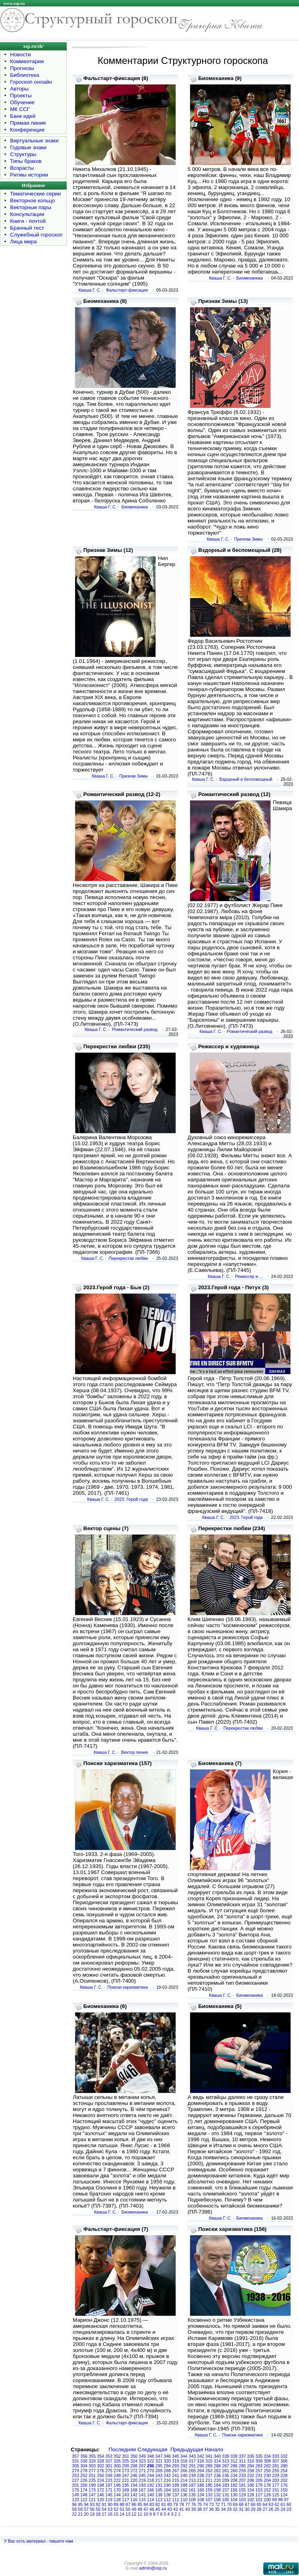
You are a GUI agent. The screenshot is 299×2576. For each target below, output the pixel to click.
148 (84, 2494)
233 (242, 2475)
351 (125, 2456)
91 (104, 2504)
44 (163, 2509)
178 (267, 2485)
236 (217, 2475)
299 (125, 2465)
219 (142, 2480)
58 (80, 2509)
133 (209, 2494)
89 (116, 2504)
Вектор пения (134, 1752)
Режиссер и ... (249, 1276)
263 (209, 2470)
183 (225, 2485)
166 (150, 2490)
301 (109, 2465)
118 (117, 2499)
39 (193, 2509)
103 (242, 2499)
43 (169, 2509)
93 (92, 2504)
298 (133, 2465)
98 (280, 2499)
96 (74, 2504)
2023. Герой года (131, 1499)
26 (270, 2509)
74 (205, 2504)
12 (133, 2514)
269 (159, 2470)
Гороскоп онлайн (31, 82)
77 (187, 2504)
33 (229, 2509)
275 (109, 2470)
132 (217, 2494)
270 (150, 2470)
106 (217, 2499)
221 (125, 2480)
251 (92, 2475)
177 (275, 2485)
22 (74, 2514)
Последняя (122, 2449)
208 (234, 2480)
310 (250, 2461)
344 (184, 2456)
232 (250, 2475)
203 (275, 2480)
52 (116, 2509)
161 (192, 2490)
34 (223, 2509)
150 (284, 2490)
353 (109, 2456)
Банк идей (22, 116)
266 (184, 2470)
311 (242, 2461)
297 (142, 2465)
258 (250, 2470)
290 (200, 2465)
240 (184, 2475)
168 (133, 2490)
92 (98, 2504)
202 (284, 2480)
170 (117, 2490)
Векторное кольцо (32, 201)
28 (259, 2509)
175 (75, 2490)
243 (159, 2475)
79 (175, 2504)
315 (209, 2461)
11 (139, 2514)
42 (175, 2509)
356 (84, 2456)
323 (142, 2461)
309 (259, 2461)
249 (109, 2475)
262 (217, 2470)
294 (167, 2465)
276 (100, 2470)
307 (275, 2461)
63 (270, 2504)
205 (259, 2480)
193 (142, 2485)
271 (142, 2470)
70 (229, 2504)
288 (217, 2465)
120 (100, 2499)
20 (86, 2514)
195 (125, 2485)
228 (284, 2475)
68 (241, 2504)
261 (225, 2470)
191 (159, 2485)
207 (242, 2480)
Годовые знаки (28, 147)
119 (109, 2499)
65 (259, 2504)
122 (84, 2499)
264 (200, 2470)
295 (159, 2465)
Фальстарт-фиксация (127, 290)
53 (110, 2509)
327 (109, 2461)
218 (150, 2480)
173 (92, 2490)
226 (84, 2480)
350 (133, 2456)
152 (267, 2490)
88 (122, 2504)
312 (234, 2461)
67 (247, 2504)
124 (284, 2494)
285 (242, 2465)
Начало (214, 2449)
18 (98, 2514)
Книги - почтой (28, 221)
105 (225, 2499)
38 (199, 2509)
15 (116, 2514)
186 (200, 2485)
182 (234, 2485)
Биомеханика (249, 278)
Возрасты (22, 168)
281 (275, 2465)
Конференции (27, 130)
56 (92, 2509)
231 (259, 2475)
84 (145, 2504)
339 (225, 2456)
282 (267, 2465)
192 (150, 2485)
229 (275, 2475)
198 (100, 2485)
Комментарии (27, 61)
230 (267, 2475)
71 (223, 2504)
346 (167, 2456)
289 (209, 2465)
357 (75, 2456)
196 (117, 2485)
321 (159, 2461)
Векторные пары (30, 207)
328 (100, 2461)
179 (259, 2485)
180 (250, 2485)
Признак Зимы (248, 539)
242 (167, 2475)
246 (133, 2475)
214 (184, 2480)
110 (184, 2499)
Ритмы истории (29, 175)
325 (125, 2461)
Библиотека (24, 75)
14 (122, 2514)
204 (267, 2480)
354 (100, 2456)
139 (159, 2494)
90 (110, 2504)
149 (75, 2494)
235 (225, 2475)
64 (265, 2504)
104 (234, 2499)
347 (159, 2456)
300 (117, 2465)
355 (92, 2456)
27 (265, 2509)
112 (167, 2499)
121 (92, 2499)
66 (253, 2504)
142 (133, 2494)
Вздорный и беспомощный (245, 779)
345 (175, 2456)
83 (152, 2504)
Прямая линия (28, 123)
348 (150, 2456)
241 (175, 2475)
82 (158, 2504)
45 (158, 2509)
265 (192, 2470)
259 (242, 2470)
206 (250, 2480)
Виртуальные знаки (34, 141)
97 (286, 2499)
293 (175, 2465)
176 (284, 2485)
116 (133, 2499)
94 (86, 2504)
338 (234, 2456)
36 (211, 2509)
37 (205, 2509)
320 (167, 2461)
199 (92, 2485)
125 (275, 2494)
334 (267, 2456)
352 (117, 2456)
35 (217, 2509)
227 (75, 2480)
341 (209, 2456)
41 (181, 2509)
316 (200, 2461)
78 (181, 2504)
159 (209, 2490)
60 (289, 2504)
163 (175, 2490)
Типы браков (25, 161)
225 (92, 2480)
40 (187, 2509)
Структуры (23, 154)
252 (84, 2475)
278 (84, 2470)
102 (250, 2499)
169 (125, 2490)
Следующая (152, 2449)
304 (84, 2465)
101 (259, 2499)
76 (193, 2504)
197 (109, 2485)
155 (242, 2490)
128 (250, 2494)
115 (142, 2499)
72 (217, 2504)
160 (200, 2490)
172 (100, 2490)
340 (217, 2456)
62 (276, 2504)
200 (84, 2485)
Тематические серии (35, 194)
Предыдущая (186, 2449)
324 (133, 2461)
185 (209, 2485)
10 (145, 2514)
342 (200, 2456)
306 (284, 2461)
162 (184, 2490)
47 (145, 2509)
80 (169, 2504)
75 (199, 2504)
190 (167, 2485)
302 (100, 2465)
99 (274, 2499)
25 (276, 2509)
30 (247, 2509)
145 (109, 2494)
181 (242, 2485)
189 (175, 2485)
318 (184, 2461)
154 (250, 2490)
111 (175, 2499)
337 (242, 2456)
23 (289, 2509)
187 (192, 2485)
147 (92, 2494)
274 (117, 2470)
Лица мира (23, 242)
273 (125, 2470)
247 (125, 2475)
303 (92, 2465)
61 (283, 2504)
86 (133, 2504)
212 (200, 2480)
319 (175, 2461)
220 (133, 2480)
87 (127, 2504)
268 (167, 2470)
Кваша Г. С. (89, 290)
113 (159, 2499)
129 (242, 2494)
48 (139, 2509)
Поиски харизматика (127, 1987)
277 (92, 2470)
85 (139, 2504)
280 (284, 2465)
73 (211, 2504)
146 (100, 2494)
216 (167, 2480)
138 (167, 2494)
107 (209, 2499)
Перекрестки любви (128, 1258)
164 (167, 2490)
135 (192, 2494)
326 (117, 2461)
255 (275, 2470)
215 (175, 2480)
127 (259, 2494)
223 (109, 2480)
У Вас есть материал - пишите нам (38, 2541)
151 (275, 2490)
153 (259, 2490)
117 (125, 2499)
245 (142, 2475)
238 (200, 2475)
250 (100, 2475)
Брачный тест (27, 228)
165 (159, 2490)
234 (234, 2475)
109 (192, 2499)
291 (192, 2465)
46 (152, 2509)
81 (163, 2504)
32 (235, 2509)
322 (150, 2461)
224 (100, 2480)
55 (98, 2509)
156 (234, 2490)
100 (267, 2499)
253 (75, 2475)
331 (75, 2461)
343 (192, 2456)
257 (259, 2470)
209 (225, 2480)
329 (92, 2461)
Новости (20, 54)
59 (74, 2509)
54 (104, 2509)
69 (235, 2504)
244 (150, 2475)
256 (267, 2470)
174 (84, 2490)
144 (117, 2494)
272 (133, 2470)
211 (209, 2480)
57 (86, 2509)
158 (217, 2490)
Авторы (19, 89)
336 (250, 2456)
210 (217, 2480)
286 (234, 2465)
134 (200, 2494)
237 (209, 2475)
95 (80, 2504)
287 (225, 2465)
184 (217, 2485)
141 (142, 2494)
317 (192, 2461)
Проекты (20, 96)
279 (75, 2470)
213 (192, 2480)
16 (110, 2514)
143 (125, 2494)
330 (84, 2461)
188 (184, 2485)
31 (241, 2509)
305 (75, 2465)
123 (75, 2499)
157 (225, 2490)
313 (225, 2461)
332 (284, 2456)
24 (283, 2509)
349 (142, 2456)
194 (133, 2485)
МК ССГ (20, 109)
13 (127, 2514)
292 (184, 2465)
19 (92, 2514)
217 (159, 2480)
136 (184, 2494)
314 (217, 2461)
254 (284, 2470)
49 (133, 2509)
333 (275, 2456)
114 (150, 2499)
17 (104, 2514)
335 (259, 2456)
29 (253, 2509)
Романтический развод (135, 1029)
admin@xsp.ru (153, 2568)
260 (234, 2470)
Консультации (27, 214)
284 (250, 2465)
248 (117, 2475)
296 (150, 2465)
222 (117, 2480)
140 (150, 2494)
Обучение (22, 102)
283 (259, 2465)
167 (142, 2490)
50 (127, 2509)
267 (175, 2470)
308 (267, 2461)
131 (225, 2494)
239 (192, 2475)
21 (80, 2514)
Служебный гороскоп (36, 235)
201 (75, 2485)
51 (122, 2509)
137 (175, 2494)
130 (234, 2494)
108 (200, 2499)
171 (109, 2490)
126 (267, 2494)
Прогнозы (22, 68)
